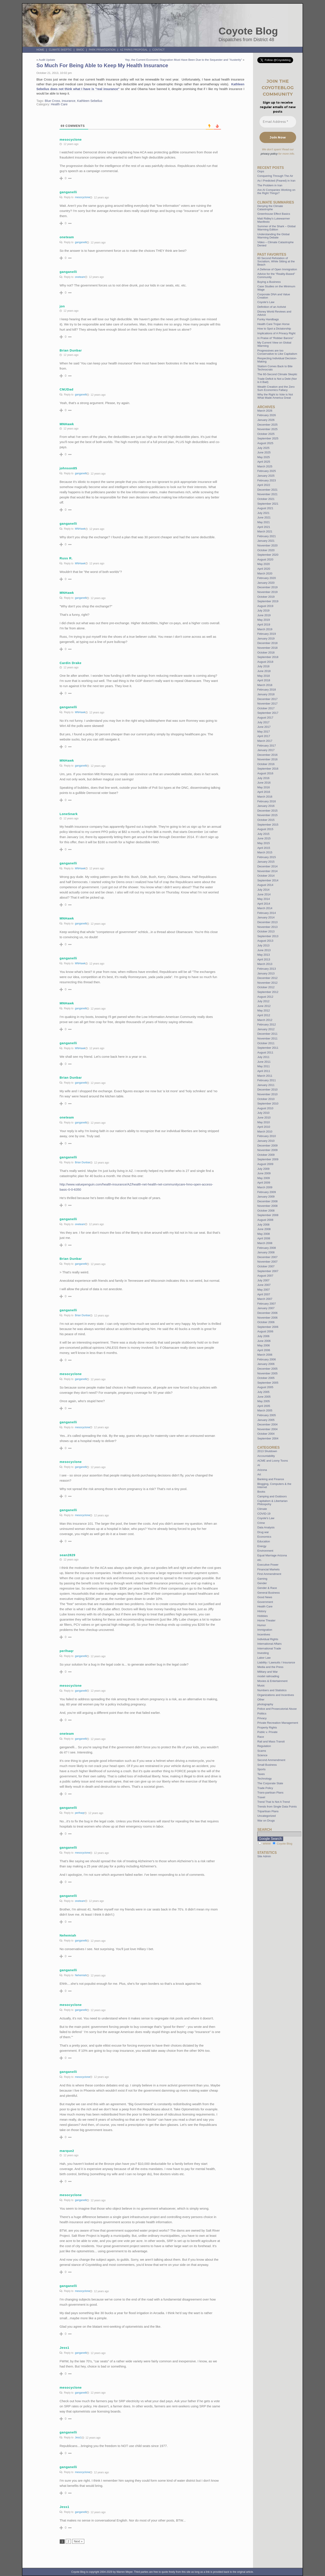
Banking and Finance (270, 1479)
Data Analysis (266, 1527)
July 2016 (263, 778)
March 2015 (264, 852)
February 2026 (266, 415)
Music (261, 1685)
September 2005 (267, 1382)
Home (40, 49)
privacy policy (269, 153)
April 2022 (263, 485)
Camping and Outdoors (272, 1496)
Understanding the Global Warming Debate (273, 236)
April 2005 (263, 1406)
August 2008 (265, 1219)
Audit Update (47, 59)
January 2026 (266, 420)
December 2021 (267, 489)
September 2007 (267, 1271)
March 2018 (264, 685)
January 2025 (266, 475)
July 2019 (263, 610)
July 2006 (263, 1336)
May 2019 (263, 619)
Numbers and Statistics (272, 1690)
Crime (261, 1522)
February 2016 (266, 801)
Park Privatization (102, 49)
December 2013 (267, 922)
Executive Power (267, 1564)
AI (258, 1465)
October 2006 (266, 1322)
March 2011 (264, 1075)
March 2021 (264, 531)
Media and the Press (270, 1667)
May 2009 (263, 1178)
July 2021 (263, 513)
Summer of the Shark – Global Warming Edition (276, 228)
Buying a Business (269, 281)
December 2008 (267, 1201)
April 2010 (263, 1126)
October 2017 (266, 708)
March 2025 (264, 466)
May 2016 (263, 787)
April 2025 (263, 461)
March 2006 (264, 1354)
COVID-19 (263, 1513)
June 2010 (264, 1117)
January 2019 (266, 638)
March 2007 (264, 1298)
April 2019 (263, 624)
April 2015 (263, 847)
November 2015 (267, 815)
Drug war (263, 1532)
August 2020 (265, 559)
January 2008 (266, 1252)
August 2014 (265, 885)
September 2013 (267, 936)
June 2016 (264, 782)
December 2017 (267, 699)
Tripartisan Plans (267, 1811)
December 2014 (267, 866)
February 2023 (266, 480)
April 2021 (263, 527)
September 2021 (267, 503)
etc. (259, 1560)
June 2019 (264, 615)
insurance (68, 101)
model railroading (268, 1676)
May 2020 (263, 564)
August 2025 (265, 443)
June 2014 (264, 894)
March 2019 (264, 629)
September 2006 (267, 1326)
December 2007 (267, 1257)
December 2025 (267, 424)
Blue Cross (52, 101)
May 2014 (263, 899)
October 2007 (266, 1266)
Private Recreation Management (277, 1722)
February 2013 (266, 968)
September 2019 (267, 601)
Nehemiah (81, 1975)
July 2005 (263, 1392)
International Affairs (269, 1643)
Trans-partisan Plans (270, 1792)
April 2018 (263, 680)
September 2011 (267, 1047)
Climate (262, 1508)
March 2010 (264, 1131)
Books (261, 1491)
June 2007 (264, 1284)
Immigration (264, 1629)
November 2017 (267, 703)
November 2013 (267, 927)
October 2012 (266, 987)
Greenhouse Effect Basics (273, 213)
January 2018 (266, 694)
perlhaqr (79, 1812)
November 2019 (267, 592)
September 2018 (267, 657)
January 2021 (266, 540)
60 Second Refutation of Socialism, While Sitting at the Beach (276, 261)
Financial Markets (268, 1569)
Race (260, 1736)
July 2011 (263, 1057)
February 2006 (266, 1359)
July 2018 (263, 666)
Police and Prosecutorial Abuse (277, 1708)
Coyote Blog (248, 31)
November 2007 (267, 1261)
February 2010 (266, 1136)
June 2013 (264, 950)
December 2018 (267, 643)
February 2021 (266, 536)
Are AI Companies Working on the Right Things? (276, 191)
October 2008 (266, 1210)
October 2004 (266, 1433)
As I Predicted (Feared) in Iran (276, 180)
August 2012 (265, 996)
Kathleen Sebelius (89, 101)
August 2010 (265, 1108)
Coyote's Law (265, 1518)
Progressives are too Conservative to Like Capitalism (277, 352)
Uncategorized (266, 1815)
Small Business (267, 1764)
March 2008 (264, 1243)
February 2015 (266, 857)
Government (265, 1602)
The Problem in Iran (269, 185)
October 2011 (266, 1043)
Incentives (263, 1634)
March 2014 (264, 908)
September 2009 (267, 1159)
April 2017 (263, 736)
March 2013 (264, 964)
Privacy (262, 1718)
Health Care (59, 104)
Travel (261, 1797)
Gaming (262, 1578)
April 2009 (263, 1182)
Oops (260, 171)
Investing (263, 1653)
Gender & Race (267, 1588)
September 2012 (267, 992)
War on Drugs (266, 1820)
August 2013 (265, 940)
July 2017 (263, 722)
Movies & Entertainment (272, 1681)
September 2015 (267, 824)
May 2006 (263, 1345)
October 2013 (266, 931)
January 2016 (266, 805)
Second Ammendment (271, 1760)
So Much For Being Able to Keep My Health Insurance (102, 65)
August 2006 (265, 1331)
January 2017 (266, 750)
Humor (261, 1625)
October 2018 (266, 652)
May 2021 (263, 522)
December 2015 (267, 810)
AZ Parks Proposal (134, 49)
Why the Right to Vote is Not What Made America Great (275, 396)
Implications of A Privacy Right (276, 333)
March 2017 (264, 740)
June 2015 (264, 838)
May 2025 (263, 457)
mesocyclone (82, 197)
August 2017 (265, 717)
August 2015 (265, 829)
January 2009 (266, 1196)
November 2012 (267, 982)
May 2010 (263, 1122)
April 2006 (263, 1350)
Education (263, 1541)
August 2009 (265, 1164)
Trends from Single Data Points (277, 1806)
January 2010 (266, 1140)
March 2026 (264, 410)
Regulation (264, 1746)
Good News (264, 1597)
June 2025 (264, 452)
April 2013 (263, 959)
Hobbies (262, 1616)
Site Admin (264, 1856)
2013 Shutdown (267, 1451)
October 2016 (266, 764)
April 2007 (263, 1294)
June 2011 (264, 1061)
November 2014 (267, 871)
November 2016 (267, 759)
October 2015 (266, 819)
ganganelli (68, 192)
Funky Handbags (268, 319)
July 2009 (263, 1168)
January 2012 (266, 1029)
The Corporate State (270, 1783)
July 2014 (263, 889)
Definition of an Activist (271, 306)
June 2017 (264, 726)
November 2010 (267, 1094)
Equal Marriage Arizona (272, 1555)
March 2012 (264, 1020)
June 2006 (264, 1340)
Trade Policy (265, 1788)
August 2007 (265, 1275)
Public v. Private (267, 1732)
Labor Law (264, 1657)
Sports (261, 1769)
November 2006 (267, 1317)
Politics (261, 1713)
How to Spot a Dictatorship (274, 328)
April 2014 (263, 903)
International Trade (269, 1648)
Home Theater (266, 1620)
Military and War (267, 1671)
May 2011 (263, 1066)
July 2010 (263, 1112)
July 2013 (263, 945)
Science (262, 1755)
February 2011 (266, 1080)
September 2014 (267, 880)
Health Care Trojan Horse (273, 324)
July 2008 (263, 1224)
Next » (78, 2541)
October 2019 (266, 596)
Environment (265, 1550)
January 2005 (266, 1420)
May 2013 (263, 954)
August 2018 (265, 661)
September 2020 (267, 554)
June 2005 (264, 1396)
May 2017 (263, 731)
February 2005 (266, 1415)
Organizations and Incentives (275, 1695)
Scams (261, 1750)
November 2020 (267, 545)
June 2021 (264, 517)
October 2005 (266, 1378)
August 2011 (265, 1052)
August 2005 (265, 1387)
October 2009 (266, 1154)
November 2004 (267, 1429)
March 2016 (264, 796)
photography (265, 1704)
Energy (261, 1546)
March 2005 (264, 1410)
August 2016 (265, 773)
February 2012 (266, 1024)
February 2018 (266, 689)
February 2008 (266, 1247)
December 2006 (267, 1312)
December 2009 (267, 1145)
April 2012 (263, 1015)
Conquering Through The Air (275, 175)
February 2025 (266, 471)
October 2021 (266, 499)
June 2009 (264, 1173)
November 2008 (267, 1205)
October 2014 (266, 875)
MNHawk (66, 424)
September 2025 (267, 438)
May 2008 (263, 1233)
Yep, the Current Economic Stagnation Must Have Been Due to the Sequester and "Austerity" (183, 59)
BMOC (80, 49)
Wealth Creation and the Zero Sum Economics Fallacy (276, 388)
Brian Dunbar (82, 1162)
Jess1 (78, 2437)
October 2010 (266, 1099)
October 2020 (266, 550)
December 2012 (267, 978)
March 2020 (264, 573)
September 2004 (267, 1438)
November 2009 (267, 1150)
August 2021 (265, 508)
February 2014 (266, 913)
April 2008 (263, 1238)
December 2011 (267, 1033)
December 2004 (267, 1424)
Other (260, 1699)
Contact (158, 49)
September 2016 (267, 768)
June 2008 (264, 1229)
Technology (264, 1778)
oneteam (80, 276)
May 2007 (263, 1289)
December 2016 (267, 754)
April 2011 (263, 1071)
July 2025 (263, 448)
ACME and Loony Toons (272, 1460)
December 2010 (267, 1089)
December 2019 (267, 587)
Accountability (266, 1456)
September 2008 (267, 1215)
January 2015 (266, 861)
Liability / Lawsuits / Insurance (276, 1662)
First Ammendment (269, 1574)
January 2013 (266, 973)
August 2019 (265, 606)
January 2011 (266, 1085)
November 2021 (267, 494)
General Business (268, 1592)
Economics (264, 1536)
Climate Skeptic (60, 49)
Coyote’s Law (265, 302)
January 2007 (266, 1308)
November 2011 (267, 1038)
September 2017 (267, 712)
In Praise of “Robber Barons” (275, 338)
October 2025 (266, 434)
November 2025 (267, 429)
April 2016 (263, 791)
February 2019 (266, 633)
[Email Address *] (277, 122)
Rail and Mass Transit (271, 1741)
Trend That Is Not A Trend (273, 1801)
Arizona (262, 1470)
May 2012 (263, 1010)
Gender (262, 1583)
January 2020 (266, 582)
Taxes (261, 1774)
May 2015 (263, 843)
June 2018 (264, 671)
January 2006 (266, 1364)
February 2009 (266, 1192)
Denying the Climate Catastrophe (270, 207)
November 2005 (267, 1373)
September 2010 (267, 1103)
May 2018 (263, 675)
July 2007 (263, 1280)
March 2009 (264, 1187)
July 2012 (263, 1001)
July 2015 (263, 833)
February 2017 (266, 745)
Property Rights (267, 1727)
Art (259, 1474)
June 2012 (264, 1006)
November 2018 (267, 647)
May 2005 (263, 1401)
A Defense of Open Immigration (277, 269)
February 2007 (266, 1303)
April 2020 (263, 568)
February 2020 (266, 578)
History (261, 1611)
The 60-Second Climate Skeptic (277, 374)
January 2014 (266, 917)
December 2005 (267, 1368)
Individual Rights (267, 1639)
